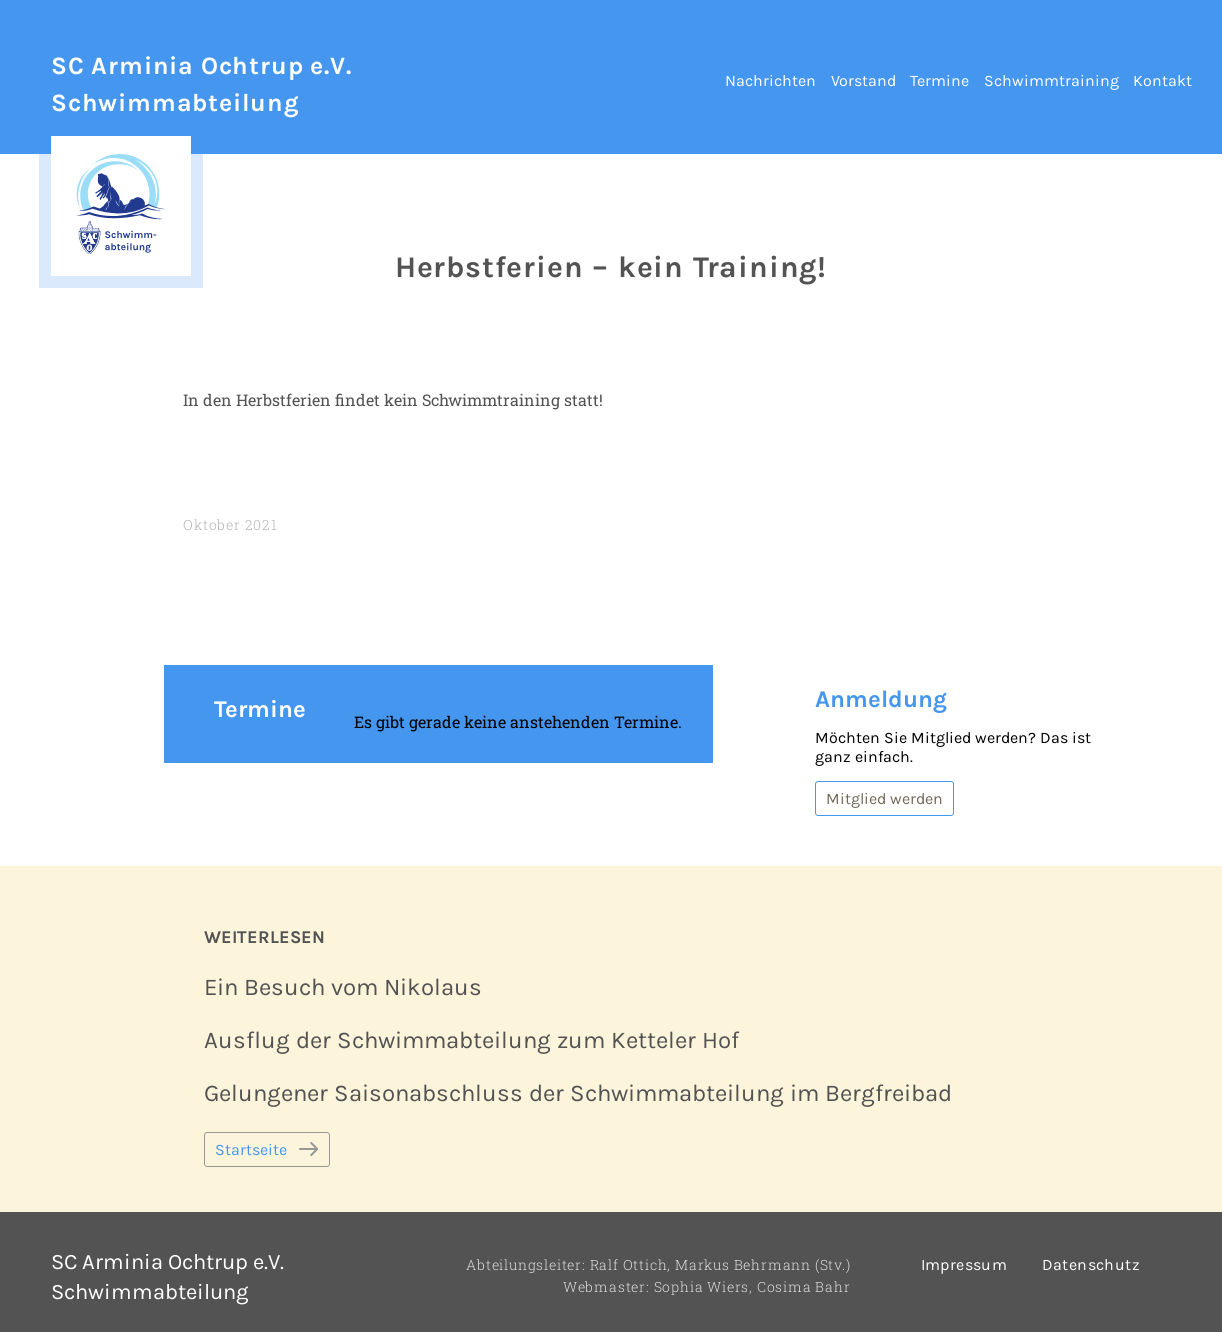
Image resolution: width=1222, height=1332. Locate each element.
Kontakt (1162, 80)
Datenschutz (1091, 1264)
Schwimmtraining (1051, 80)
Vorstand (863, 80)
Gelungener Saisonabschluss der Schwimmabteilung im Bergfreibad (578, 1093)
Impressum (964, 1264)
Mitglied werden (884, 798)
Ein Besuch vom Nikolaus (343, 987)
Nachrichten (770, 80)
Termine (939, 80)
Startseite (251, 1149)
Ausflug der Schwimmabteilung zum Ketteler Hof (471, 1040)
